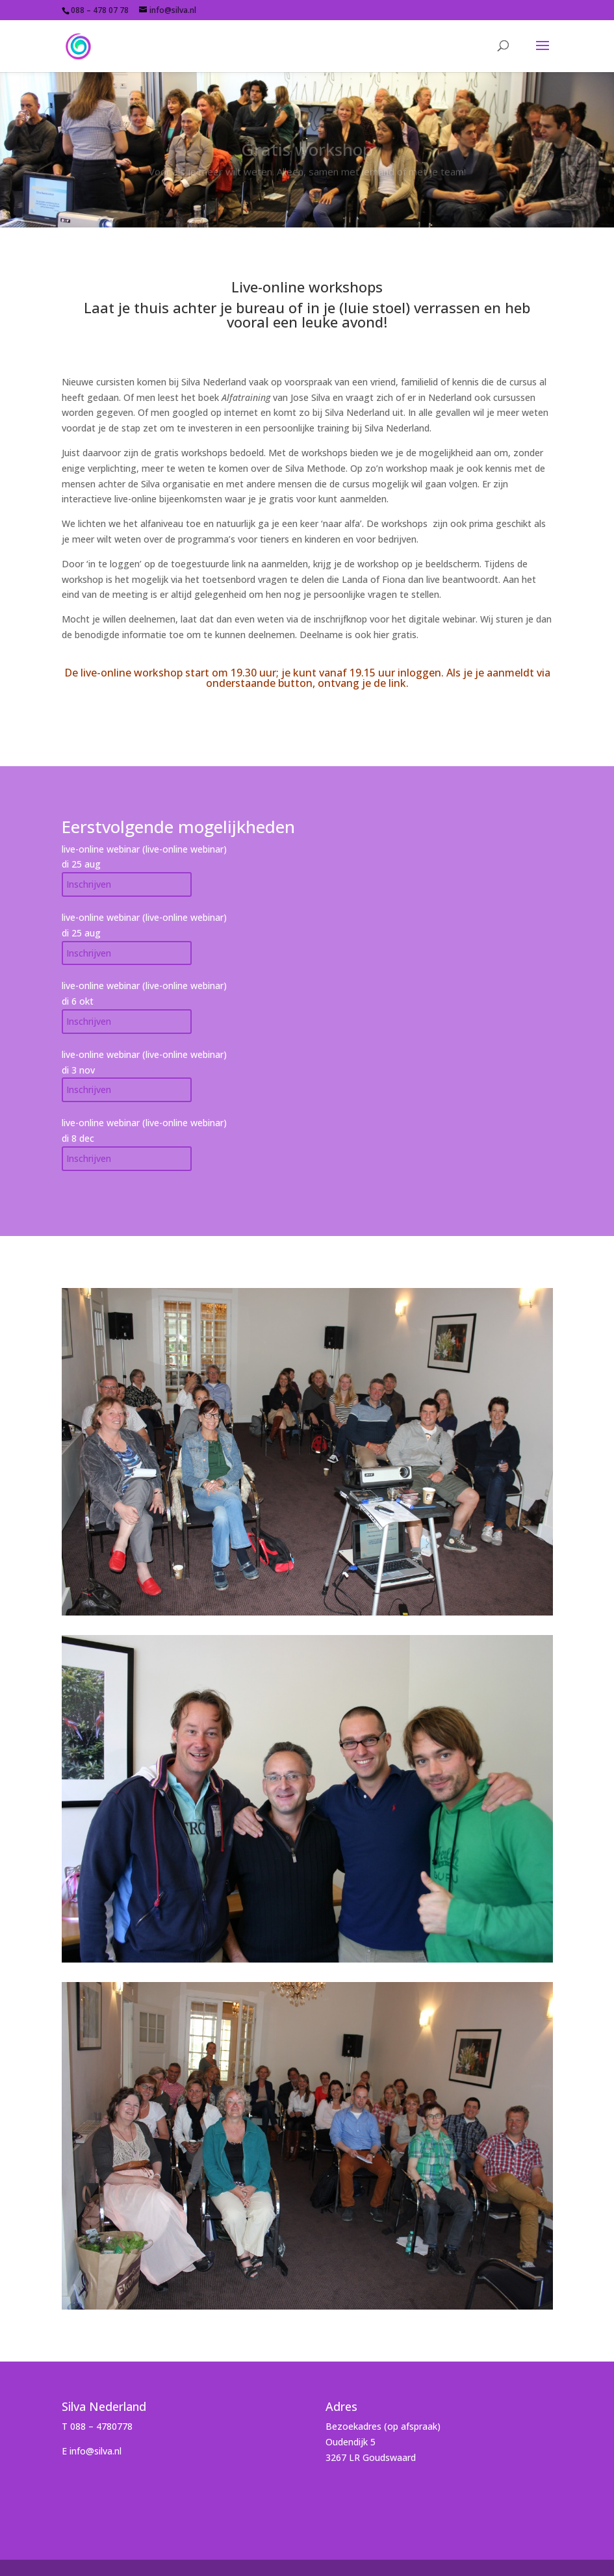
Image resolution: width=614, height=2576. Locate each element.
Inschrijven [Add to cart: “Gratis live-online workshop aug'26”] (88, 884)
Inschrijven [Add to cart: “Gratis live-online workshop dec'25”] (88, 953)
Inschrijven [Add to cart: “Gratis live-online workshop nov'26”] (88, 1089)
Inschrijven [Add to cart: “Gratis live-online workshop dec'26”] (88, 1158)
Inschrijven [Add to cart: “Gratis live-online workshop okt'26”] (88, 1021)
